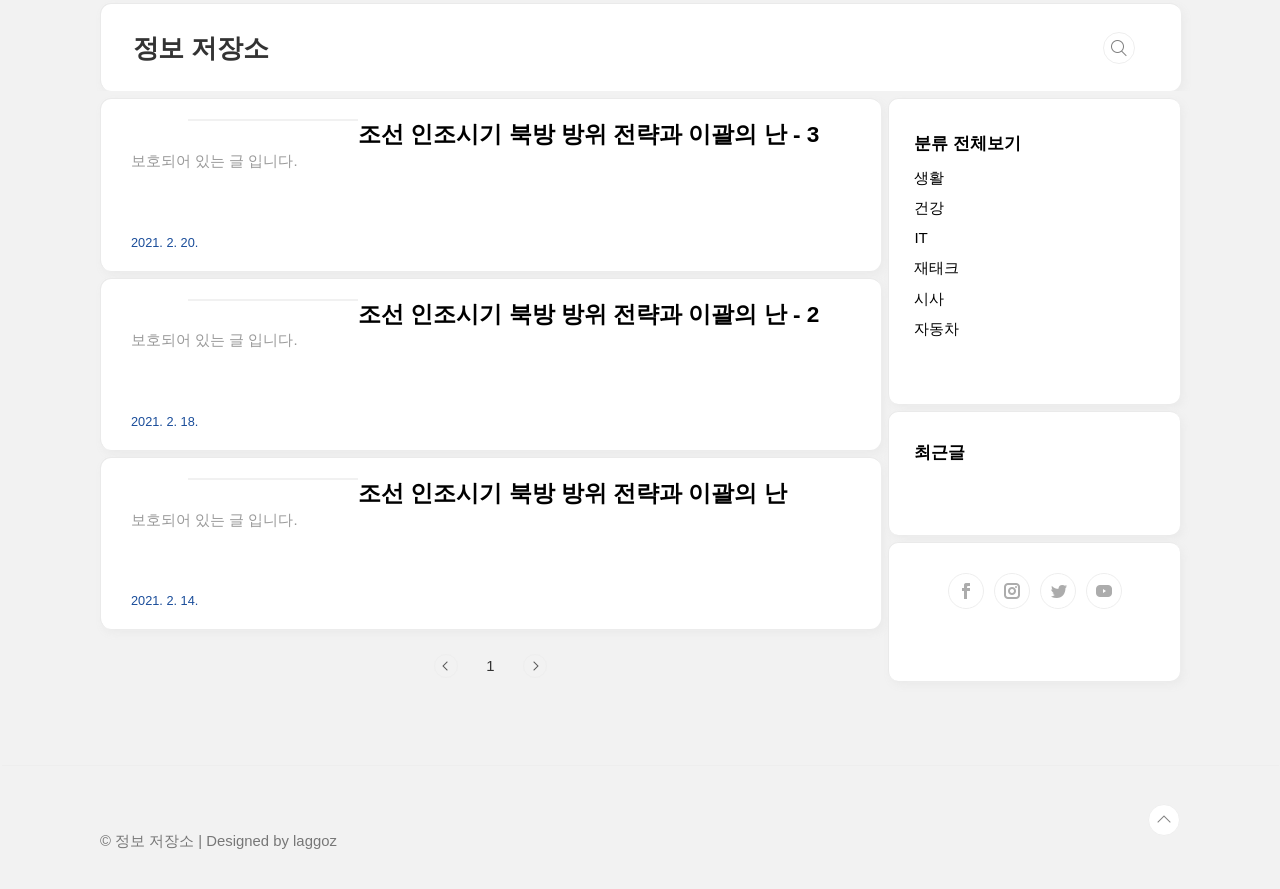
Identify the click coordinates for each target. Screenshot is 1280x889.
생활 (929, 177)
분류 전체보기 (967, 143)
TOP (1164, 820)
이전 (446, 666)
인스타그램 (1012, 591)
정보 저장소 (201, 48)
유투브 (1104, 591)
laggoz (315, 841)
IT (920, 237)
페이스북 (966, 591)
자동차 (936, 328)
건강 (929, 207)
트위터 (1058, 591)
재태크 (936, 267)
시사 (929, 298)
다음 (535, 666)
